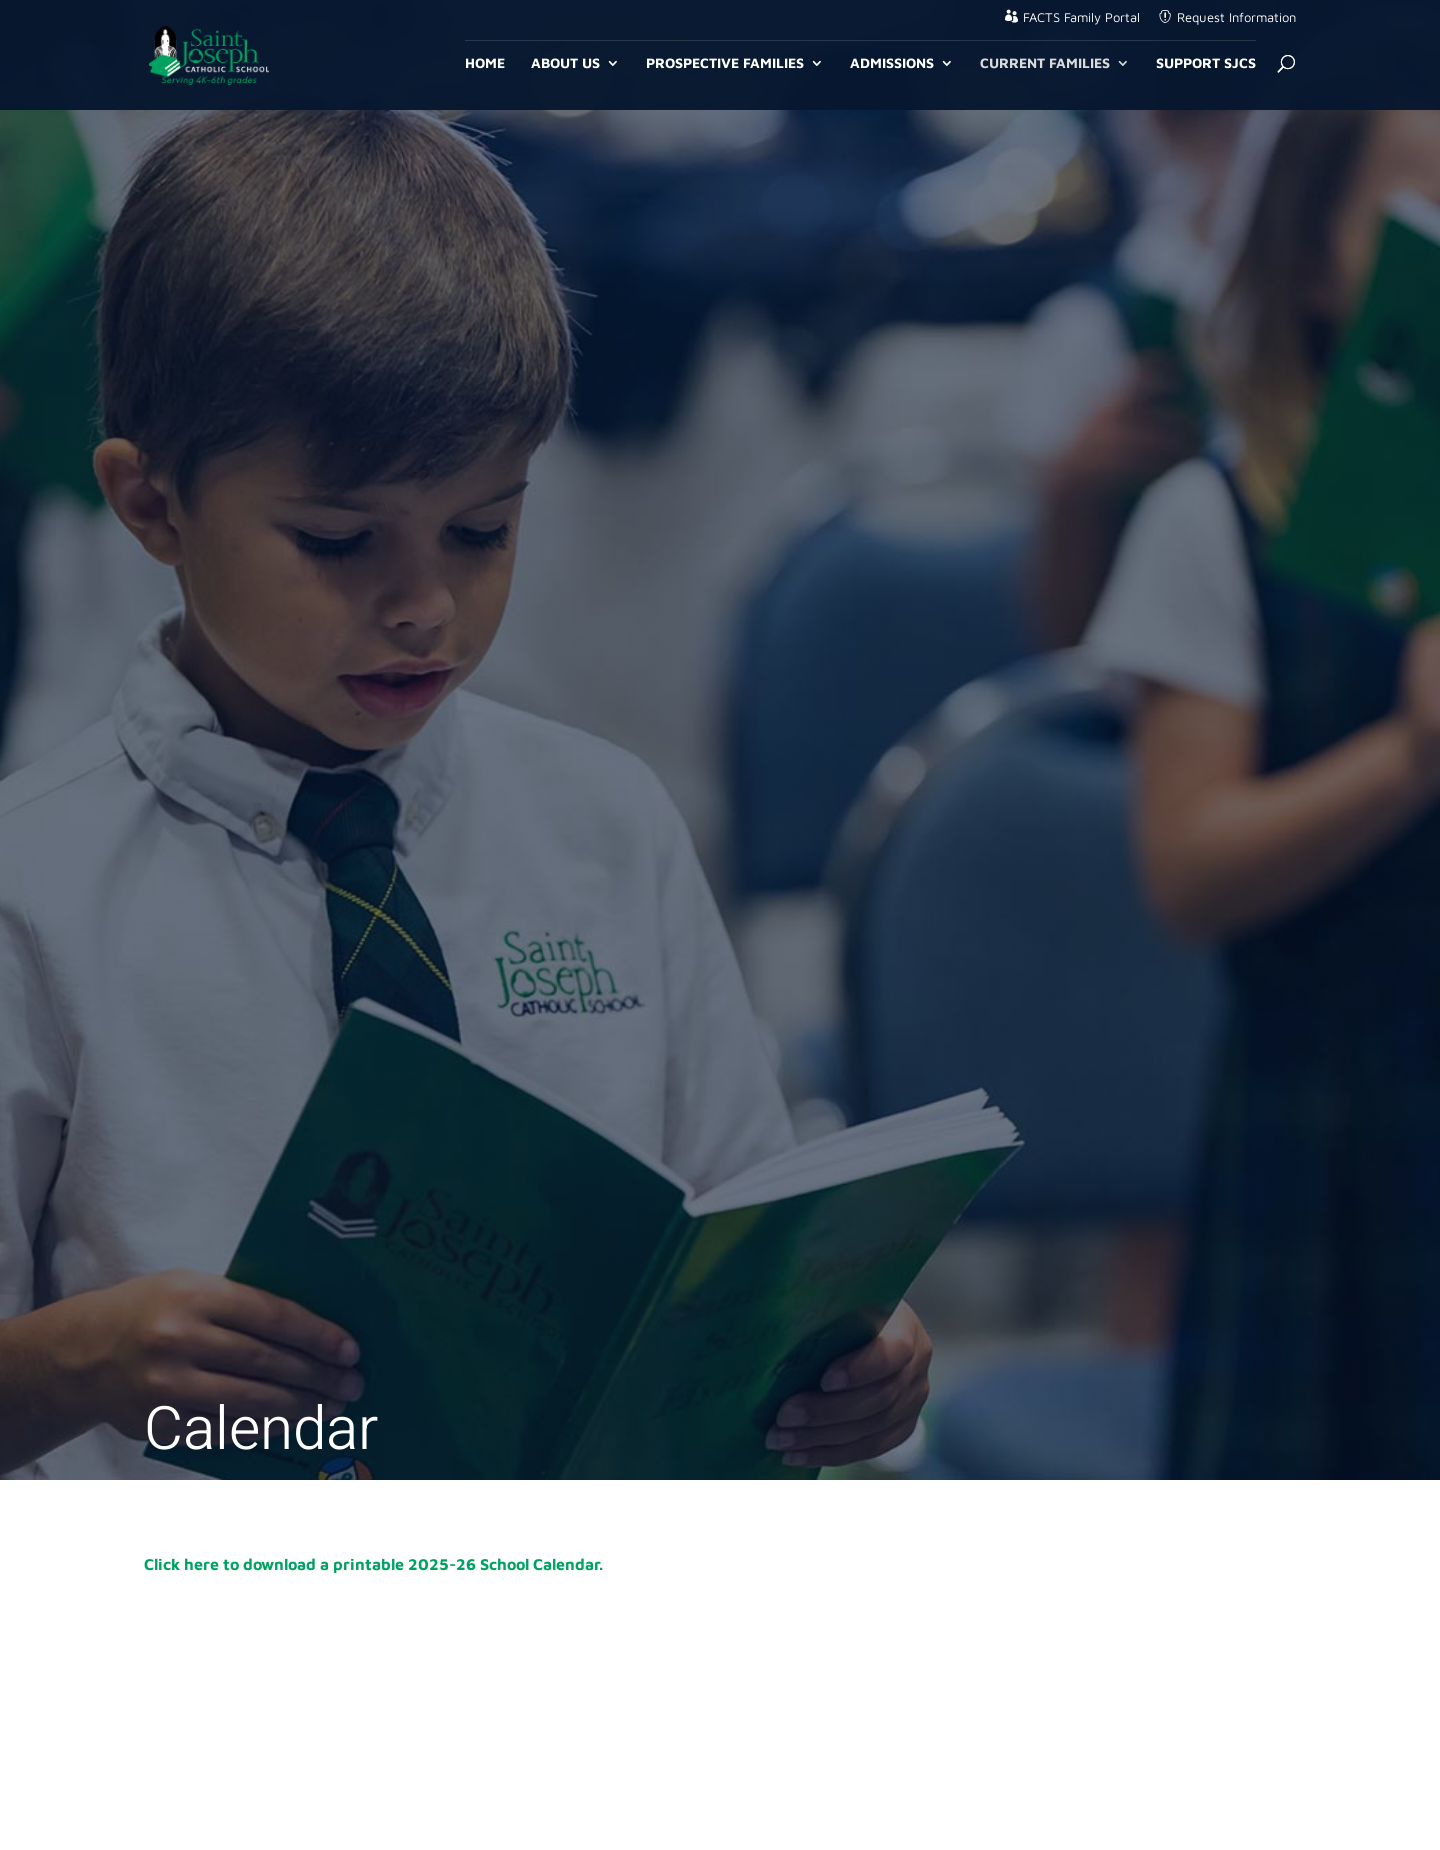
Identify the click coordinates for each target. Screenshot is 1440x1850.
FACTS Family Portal (1081, 17)
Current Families (1045, 63)
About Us (565, 63)
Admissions (892, 63)
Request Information (1236, 17)
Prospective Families (725, 63)
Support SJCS (1206, 63)
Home (485, 63)
